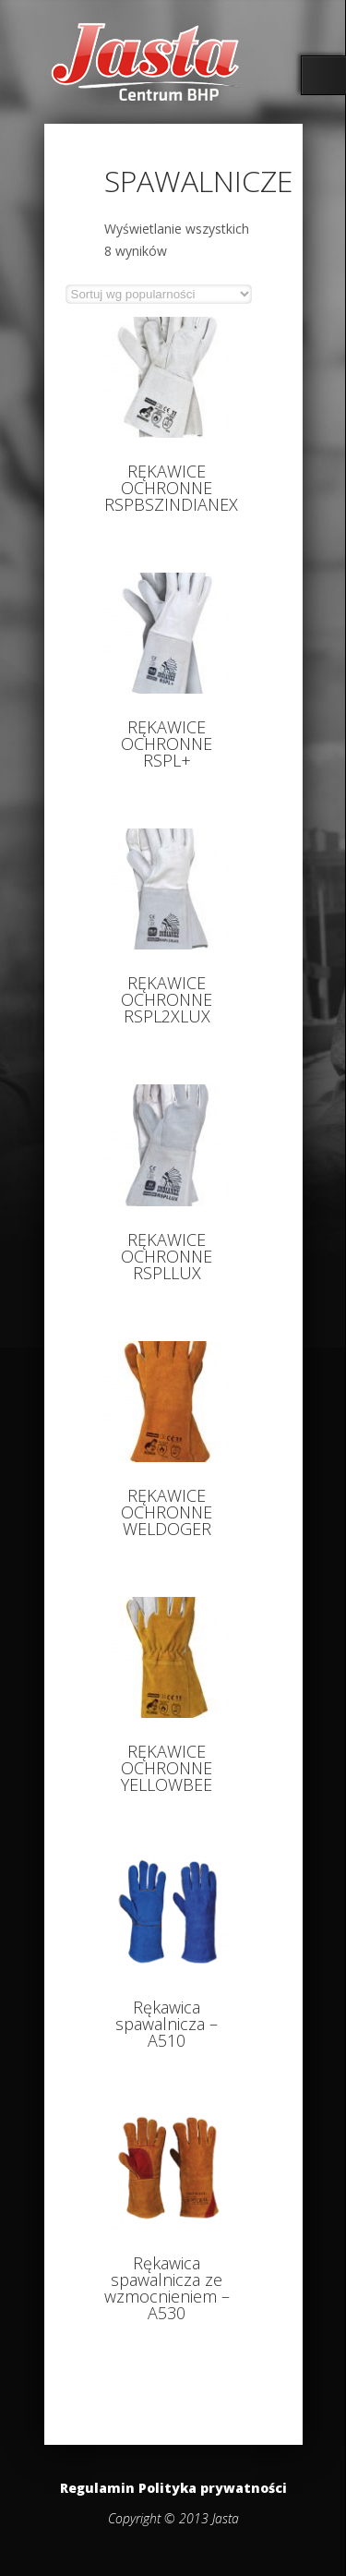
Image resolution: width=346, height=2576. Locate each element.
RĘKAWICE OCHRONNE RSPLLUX (166, 1256)
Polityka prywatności (212, 2488)
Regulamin (97, 2488)
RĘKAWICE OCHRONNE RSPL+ (166, 743)
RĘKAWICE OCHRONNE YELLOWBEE (166, 1768)
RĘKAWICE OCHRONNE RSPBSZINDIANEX (171, 487)
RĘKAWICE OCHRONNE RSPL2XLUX (166, 999)
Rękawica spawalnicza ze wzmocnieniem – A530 (167, 2288)
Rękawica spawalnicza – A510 (166, 2023)
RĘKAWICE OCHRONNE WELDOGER (166, 1512)
